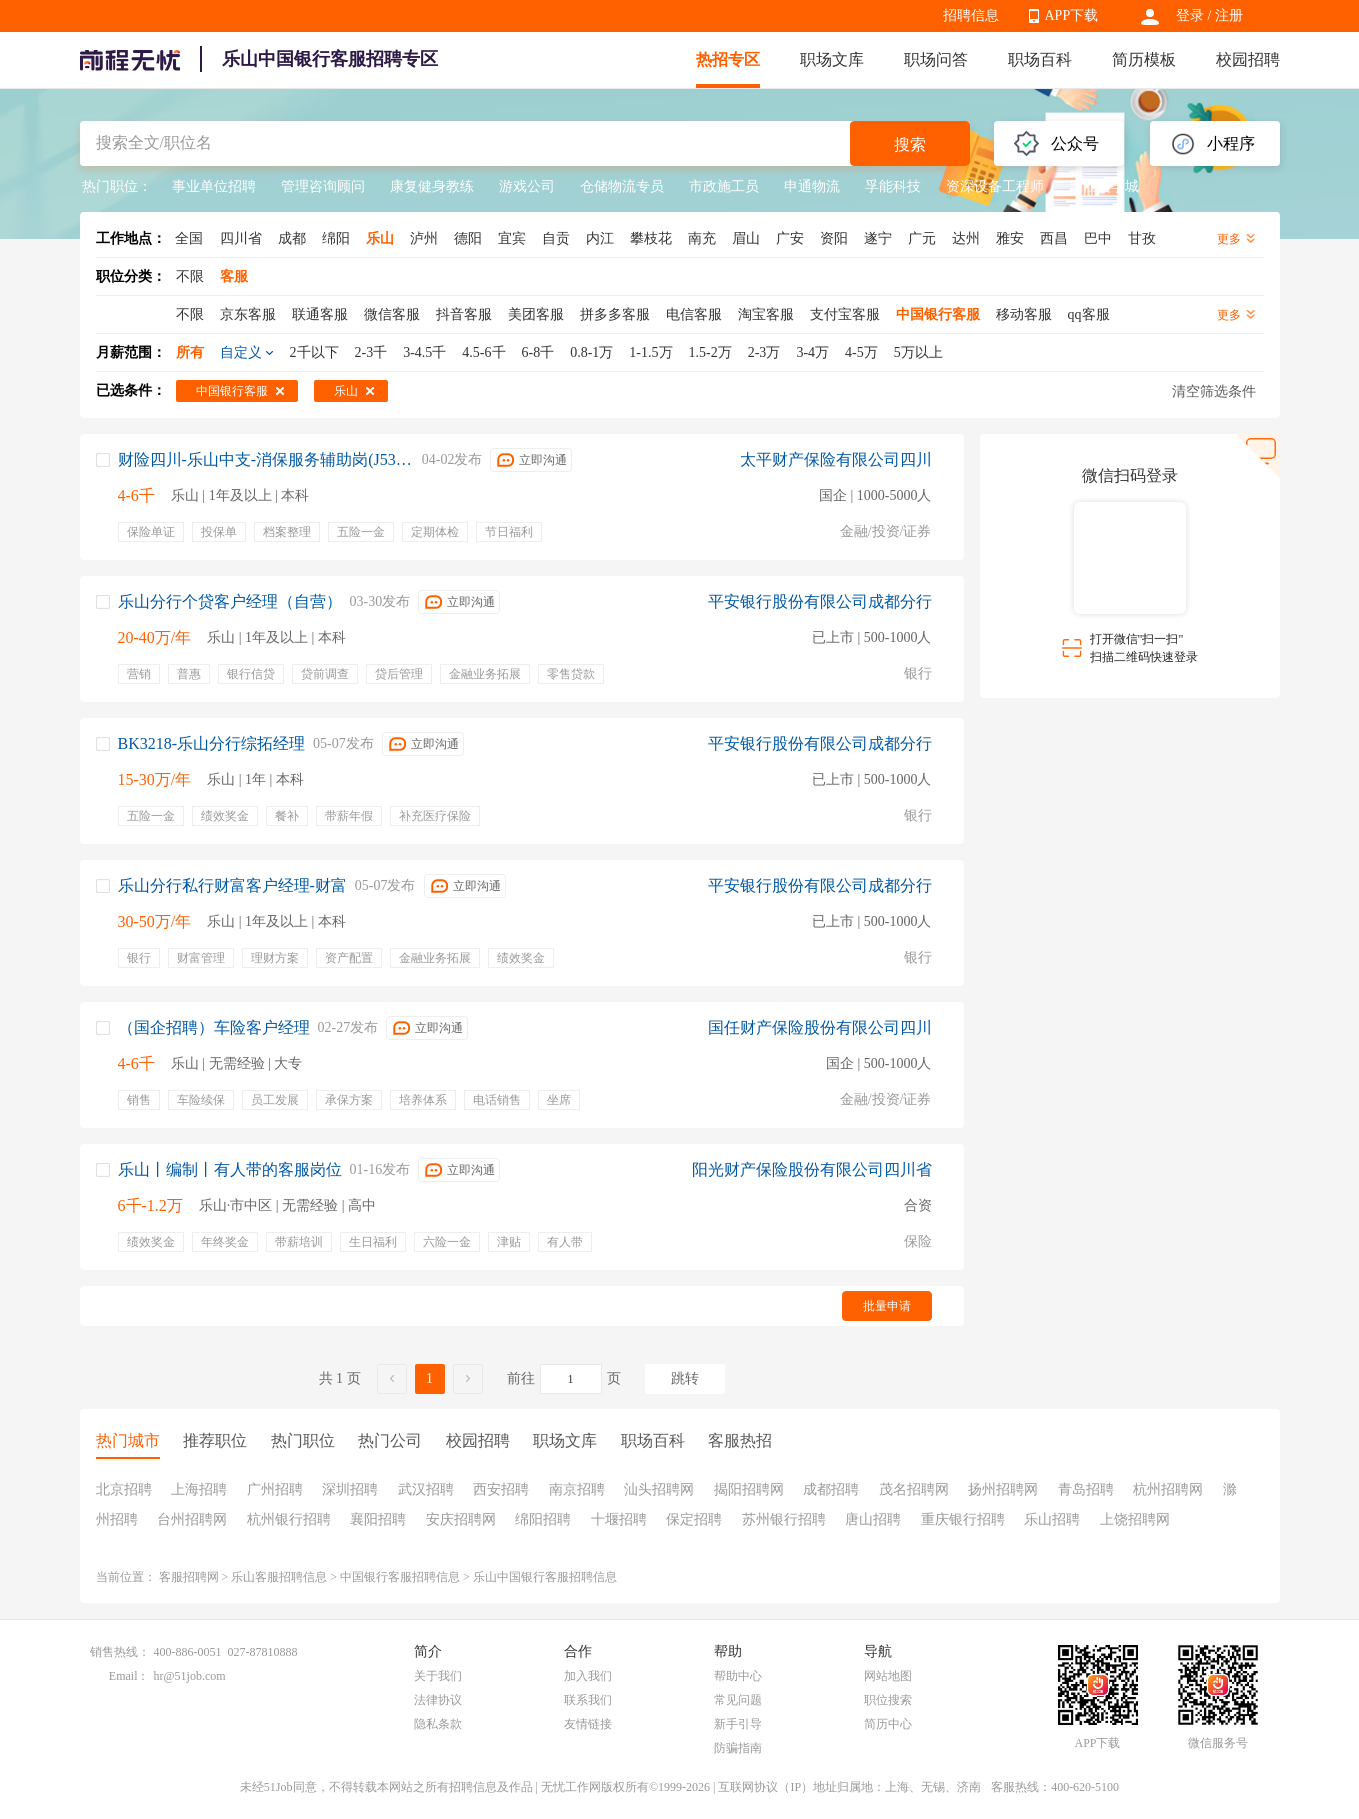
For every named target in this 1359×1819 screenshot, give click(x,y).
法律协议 (438, 1700)
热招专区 (728, 59)
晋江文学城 (1104, 186)
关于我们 (438, 1676)
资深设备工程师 (995, 186)
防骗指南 (738, 1748)
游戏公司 (527, 186)
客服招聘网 (189, 1577)
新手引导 (738, 1724)
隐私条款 (438, 1724)
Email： (129, 1676)
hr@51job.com (190, 1676)
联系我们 (588, 1700)
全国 (189, 238)
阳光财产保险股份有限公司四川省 (812, 1169)
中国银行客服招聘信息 (400, 1577)
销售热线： (120, 1652)
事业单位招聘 (214, 186)
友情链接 (588, 1724)
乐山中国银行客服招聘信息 (545, 1577)
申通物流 (812, 186)
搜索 (910, 144)
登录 (1190, 15)
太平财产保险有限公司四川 (836, 459)
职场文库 (832, 59)
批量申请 (887, 1306)
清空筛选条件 (1214, 391)
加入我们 (588, 1676)
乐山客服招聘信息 (279, 1577)
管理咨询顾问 (323, 186)
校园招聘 (1248, 59)
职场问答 (936, 59)
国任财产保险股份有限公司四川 (820, 1027)
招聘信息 (971, 15)
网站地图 (888, 1676)
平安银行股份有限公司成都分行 (820, 601)
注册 (1229, 15)
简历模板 (1144, 59)
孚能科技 (893, 186)
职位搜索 (888, 1700)
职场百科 (1040, 59)
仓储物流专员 (622, 186)
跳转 (685, 1378)
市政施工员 (724, 186)
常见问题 (738, 1700)
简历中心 (888, 1724)
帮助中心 (738, 1676)
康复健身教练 (432, 186)
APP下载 (1072, 15)
